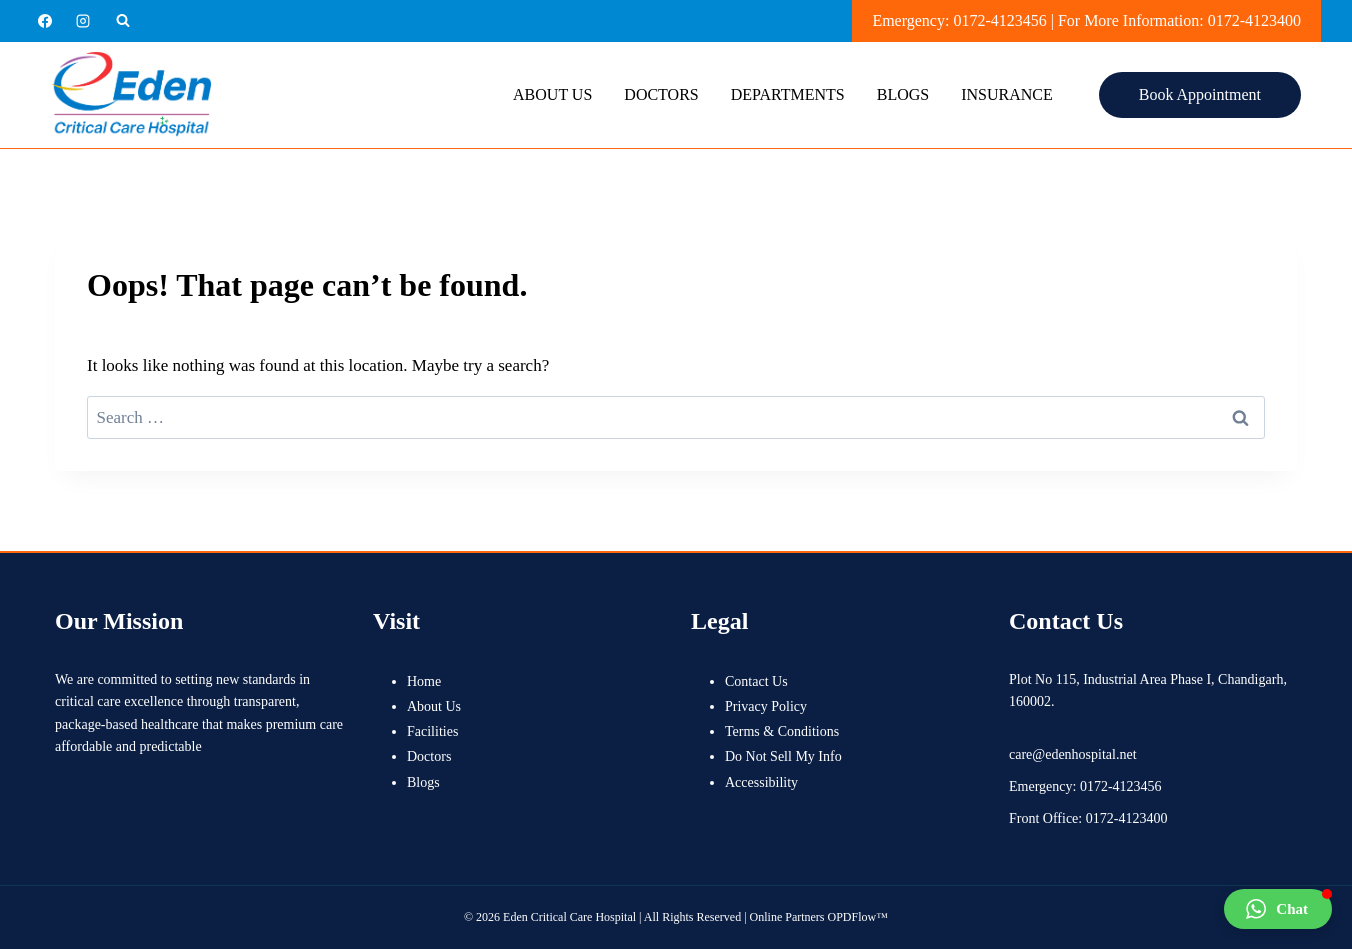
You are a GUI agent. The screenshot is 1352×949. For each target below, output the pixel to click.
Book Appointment (1200, 94)
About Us (552, 94)
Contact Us (756, 681)
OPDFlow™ (858, 917)
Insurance (1007, 94)
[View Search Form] (123, 21)
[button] (1278, 909)
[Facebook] (45, 21)
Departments (788, 94)
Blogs (903, 94)
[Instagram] (83, 21)
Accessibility (761, 782)
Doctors (661, 94)
